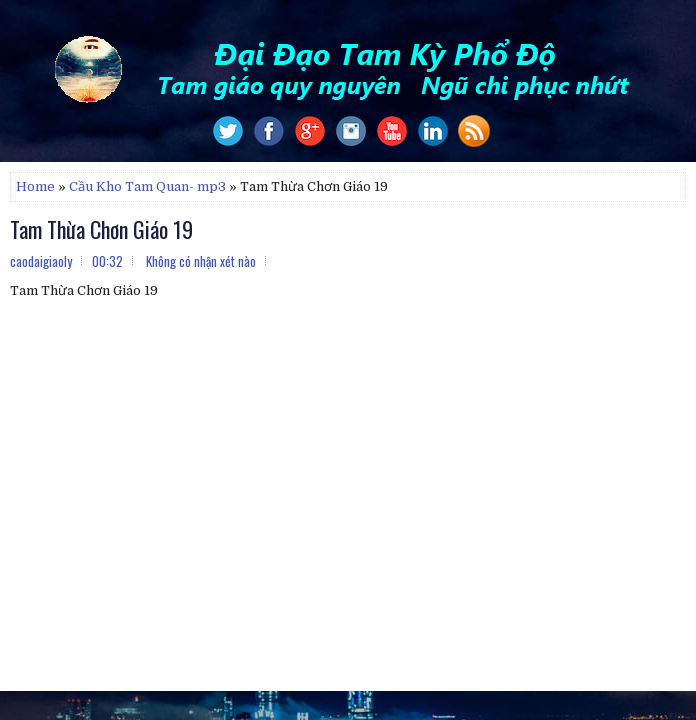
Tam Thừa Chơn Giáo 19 (101, 229)
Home (35, 186)
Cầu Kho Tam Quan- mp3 (147, 186)
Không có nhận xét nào (201, 261)
